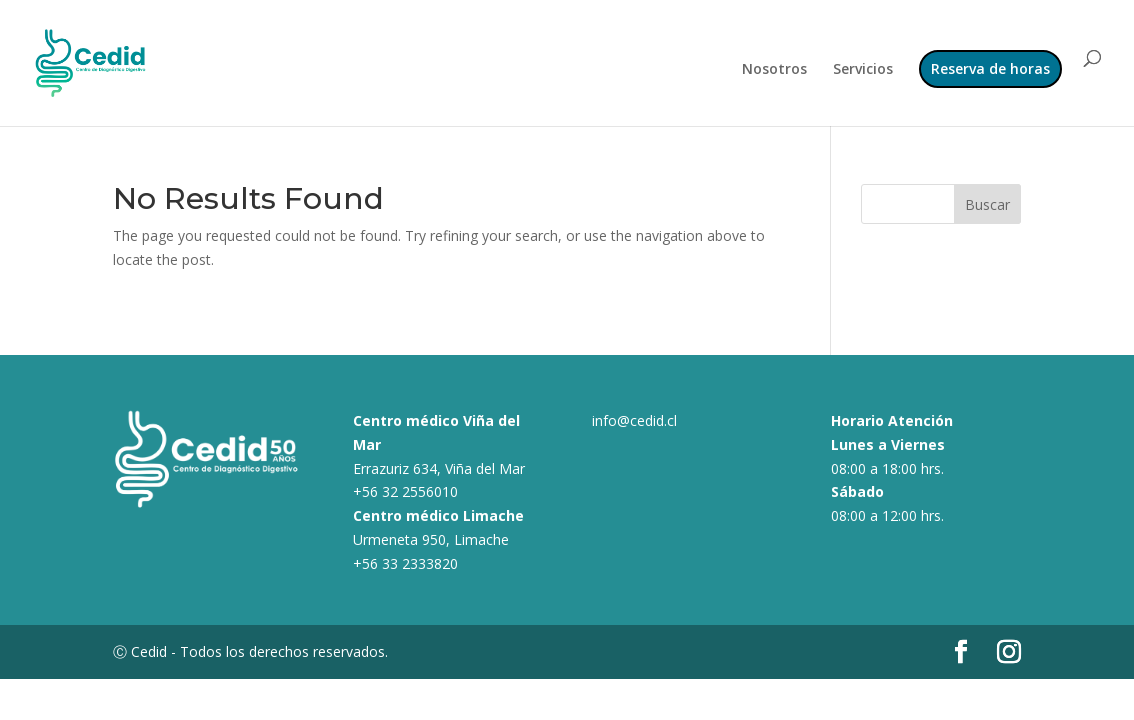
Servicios (863, 70)
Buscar (987, 204)
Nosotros (774, 70)
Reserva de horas (990, 68)
